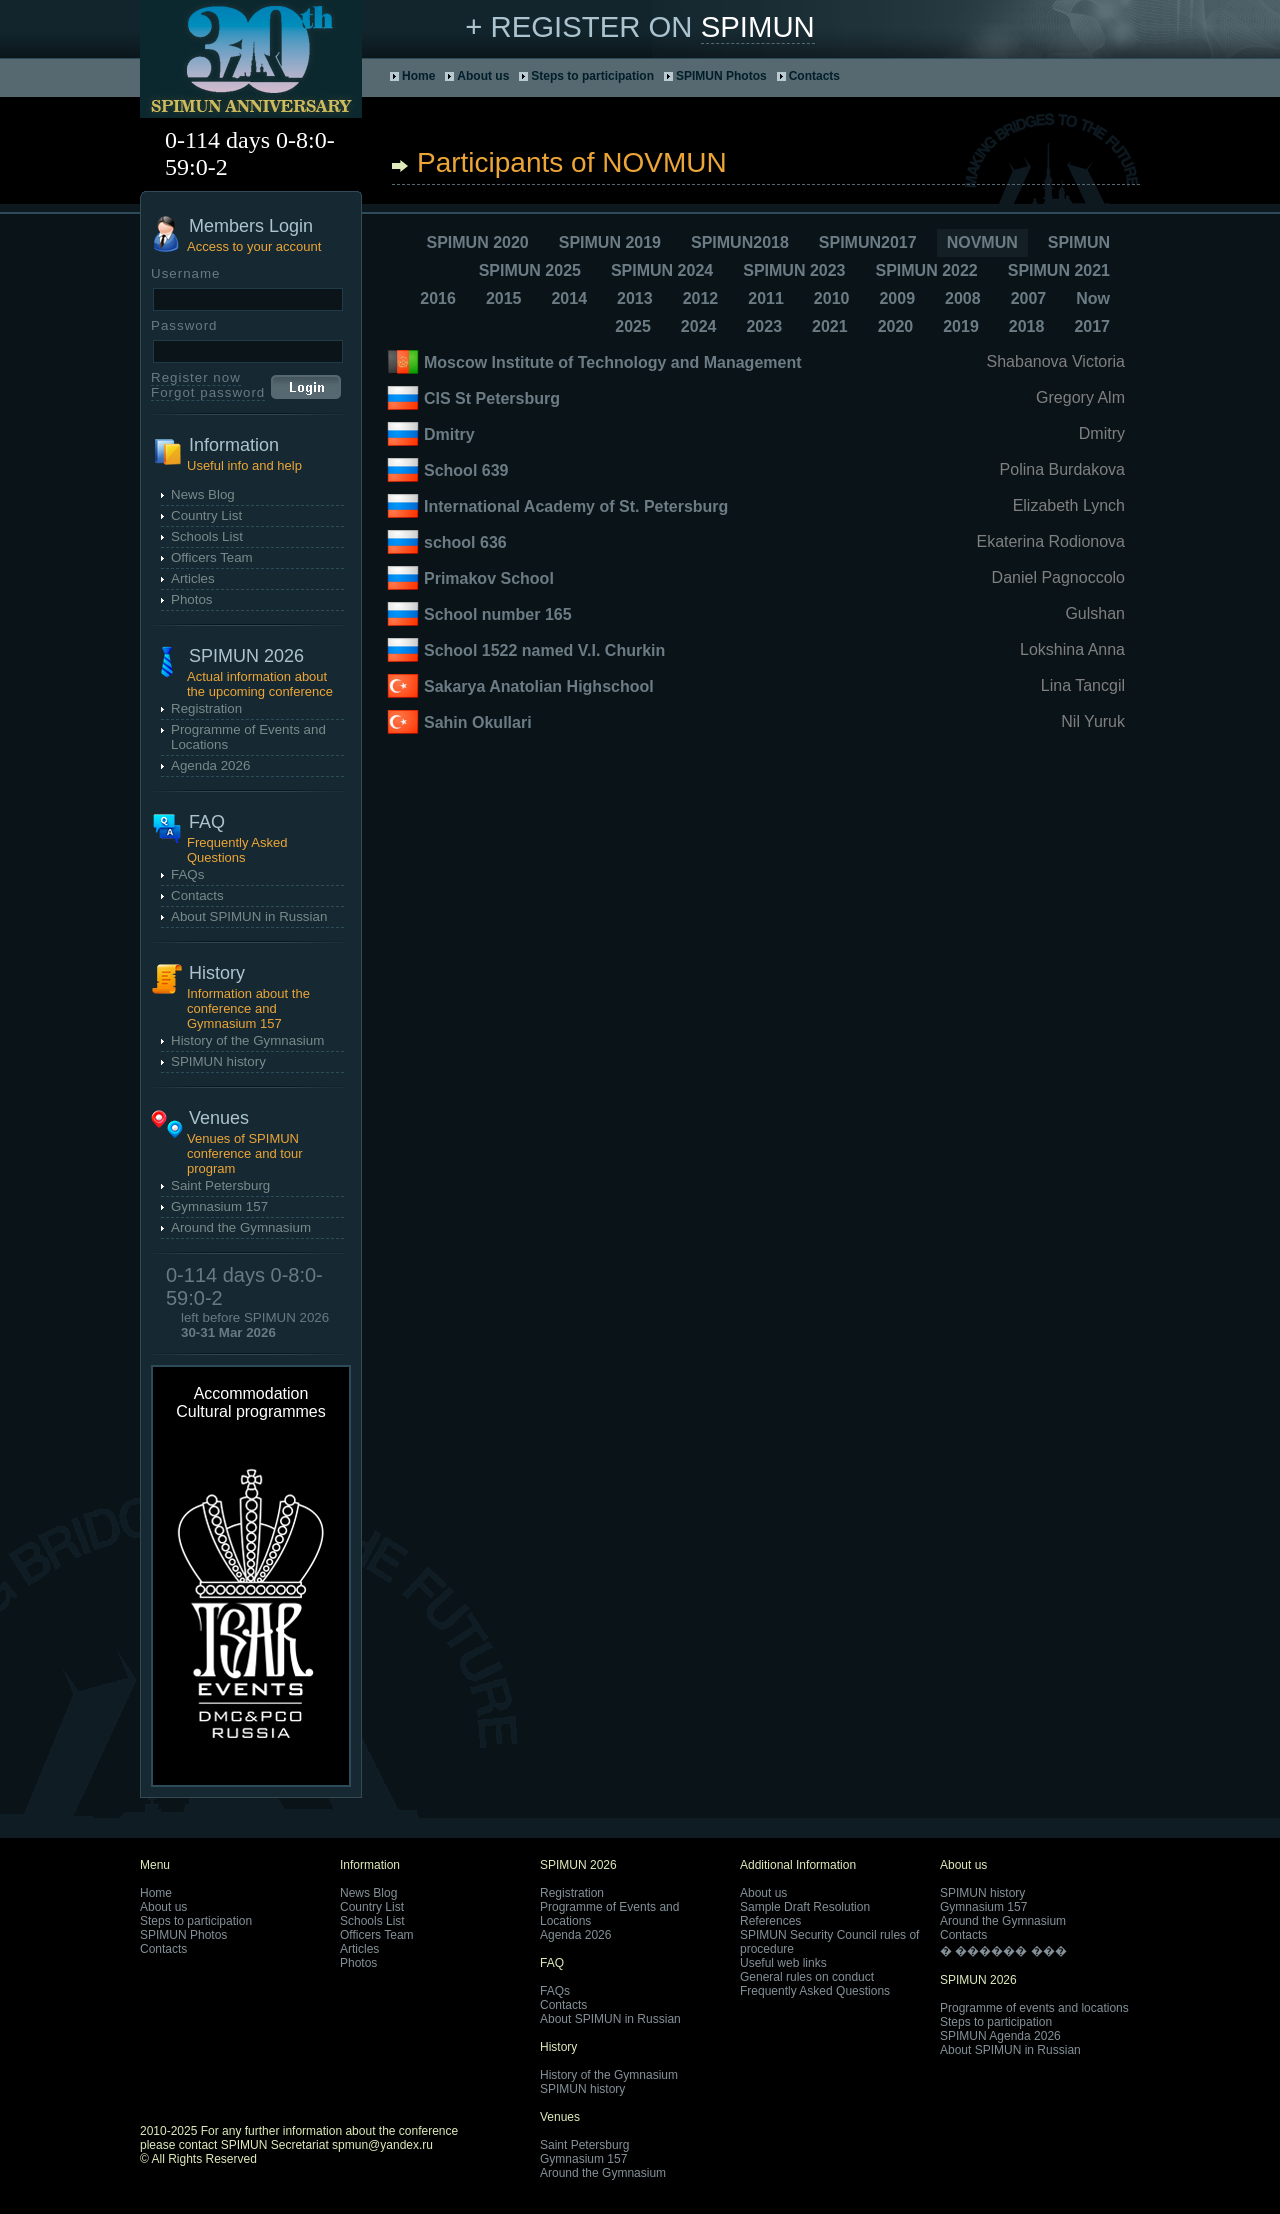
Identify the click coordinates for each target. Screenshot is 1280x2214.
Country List (206, 515)
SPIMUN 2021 (1059, 270)
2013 (635, 298)
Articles (193, 578)
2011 (766, 298)
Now (1093, 298)
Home (418, 76)
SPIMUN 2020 (477, 242)
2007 (1029, 298)
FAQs (187, 874)
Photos (192, 599)
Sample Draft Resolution (805, 1907)
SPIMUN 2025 (530, 270)
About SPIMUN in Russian (249, 916)
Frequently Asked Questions (815, 1991)
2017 (1092, 326)
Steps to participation (592, 76)
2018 (1027, 326)
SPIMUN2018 (740, 242)
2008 (963, 298)
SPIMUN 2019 (610, 242)
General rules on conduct (807, 1977)
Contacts (814, 76)
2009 (897, 298)
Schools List (207, 536)
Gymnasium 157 (219, 1206)
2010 (832, 298)
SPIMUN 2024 (662, 270)
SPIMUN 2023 (794, 270)
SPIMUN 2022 (926, 270)
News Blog (203, 494)
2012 (701, 298)
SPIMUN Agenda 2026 (1000, 2036)
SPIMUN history (218, 1061)
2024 (699, 326)
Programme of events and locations (1034, 2008)
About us (483, 76)
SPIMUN (758, 26)
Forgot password (208, 392)
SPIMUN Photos (721, 76)
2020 (896, 326)
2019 (961, 326)
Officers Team (212, 557)
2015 (504, 298)
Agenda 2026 (210, 765)
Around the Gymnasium (241, 1227)
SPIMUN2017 (868, 242)
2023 (764, 326)
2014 (569, 298)
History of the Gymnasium (247, 1040)
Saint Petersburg (220, 1185)
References (770, 1921)
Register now (196, 377)
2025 (633, 326)
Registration (206, 708)
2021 (830, 326)
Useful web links (783, 1963)
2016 (438, 298)
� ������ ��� (1003, 1951)
